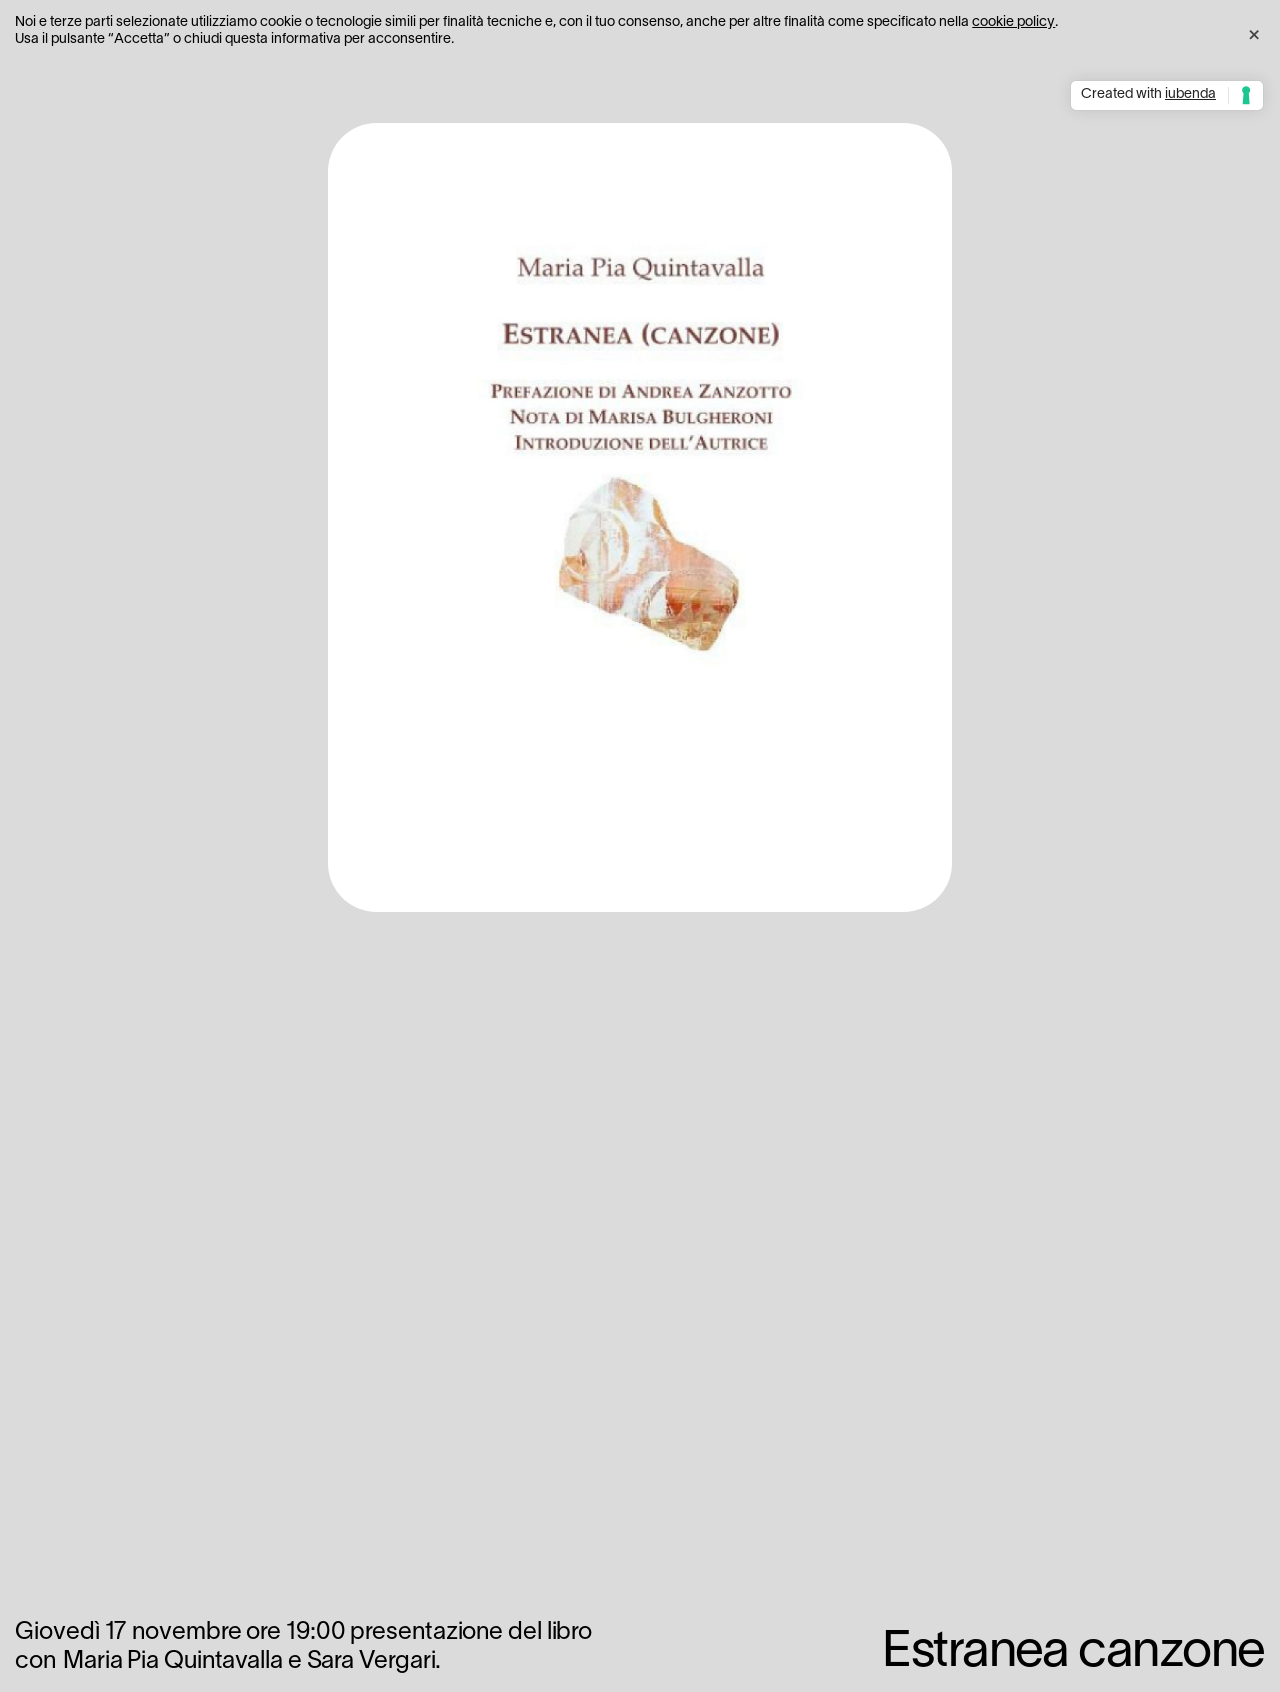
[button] (1254, 32)
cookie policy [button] (1013, 22)
